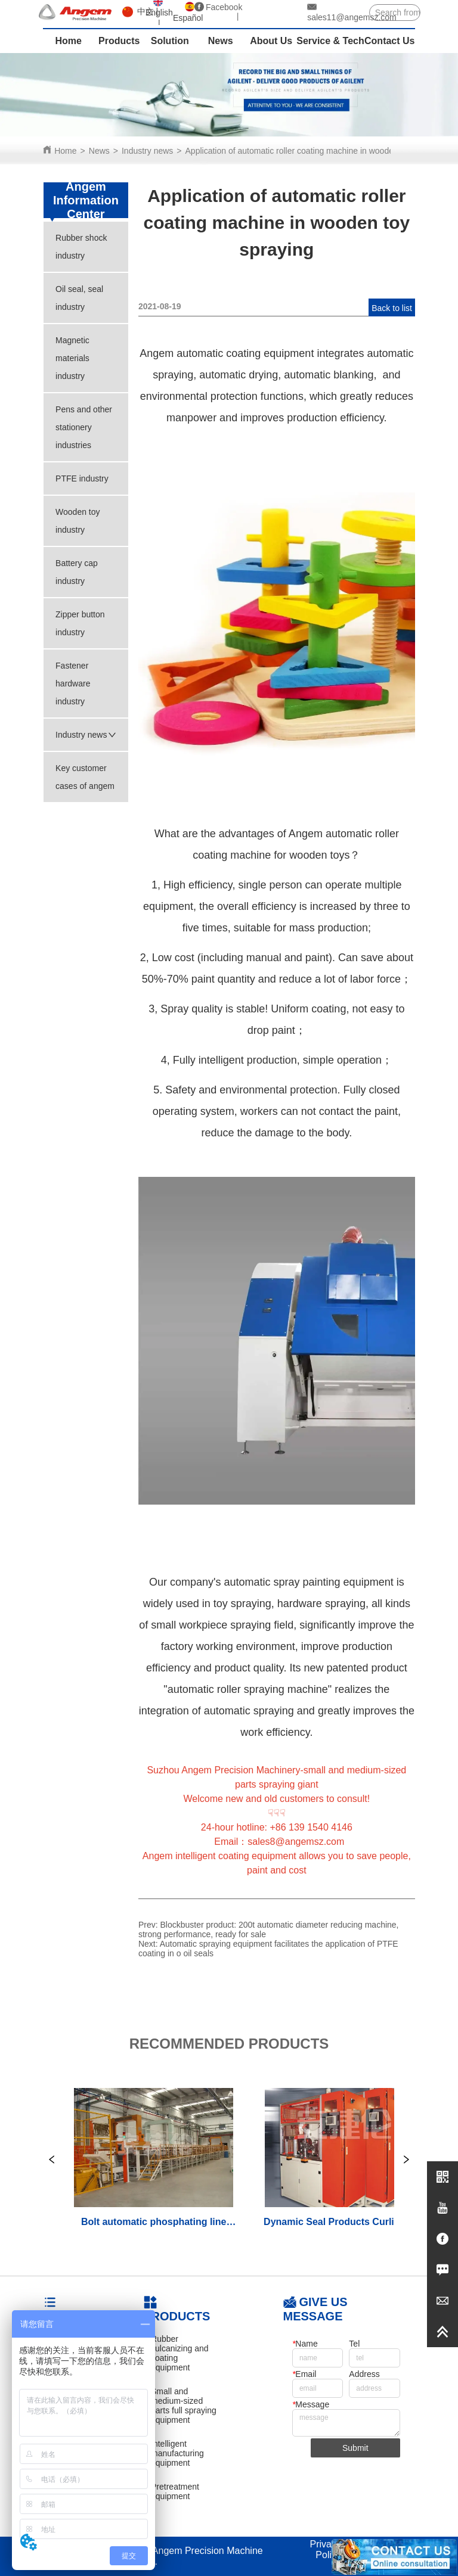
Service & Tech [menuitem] (330, 41)
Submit (355, 2448)
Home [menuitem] (68, 41)
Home (65, 151)
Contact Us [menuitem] (389, 41)
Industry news (147, 151)
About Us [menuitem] (271, 41)
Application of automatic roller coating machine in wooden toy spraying (315, 151)
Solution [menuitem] (170, 41)
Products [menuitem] (119, 41)
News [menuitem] (220, 41)
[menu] (229, 41)
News (99, 151)
